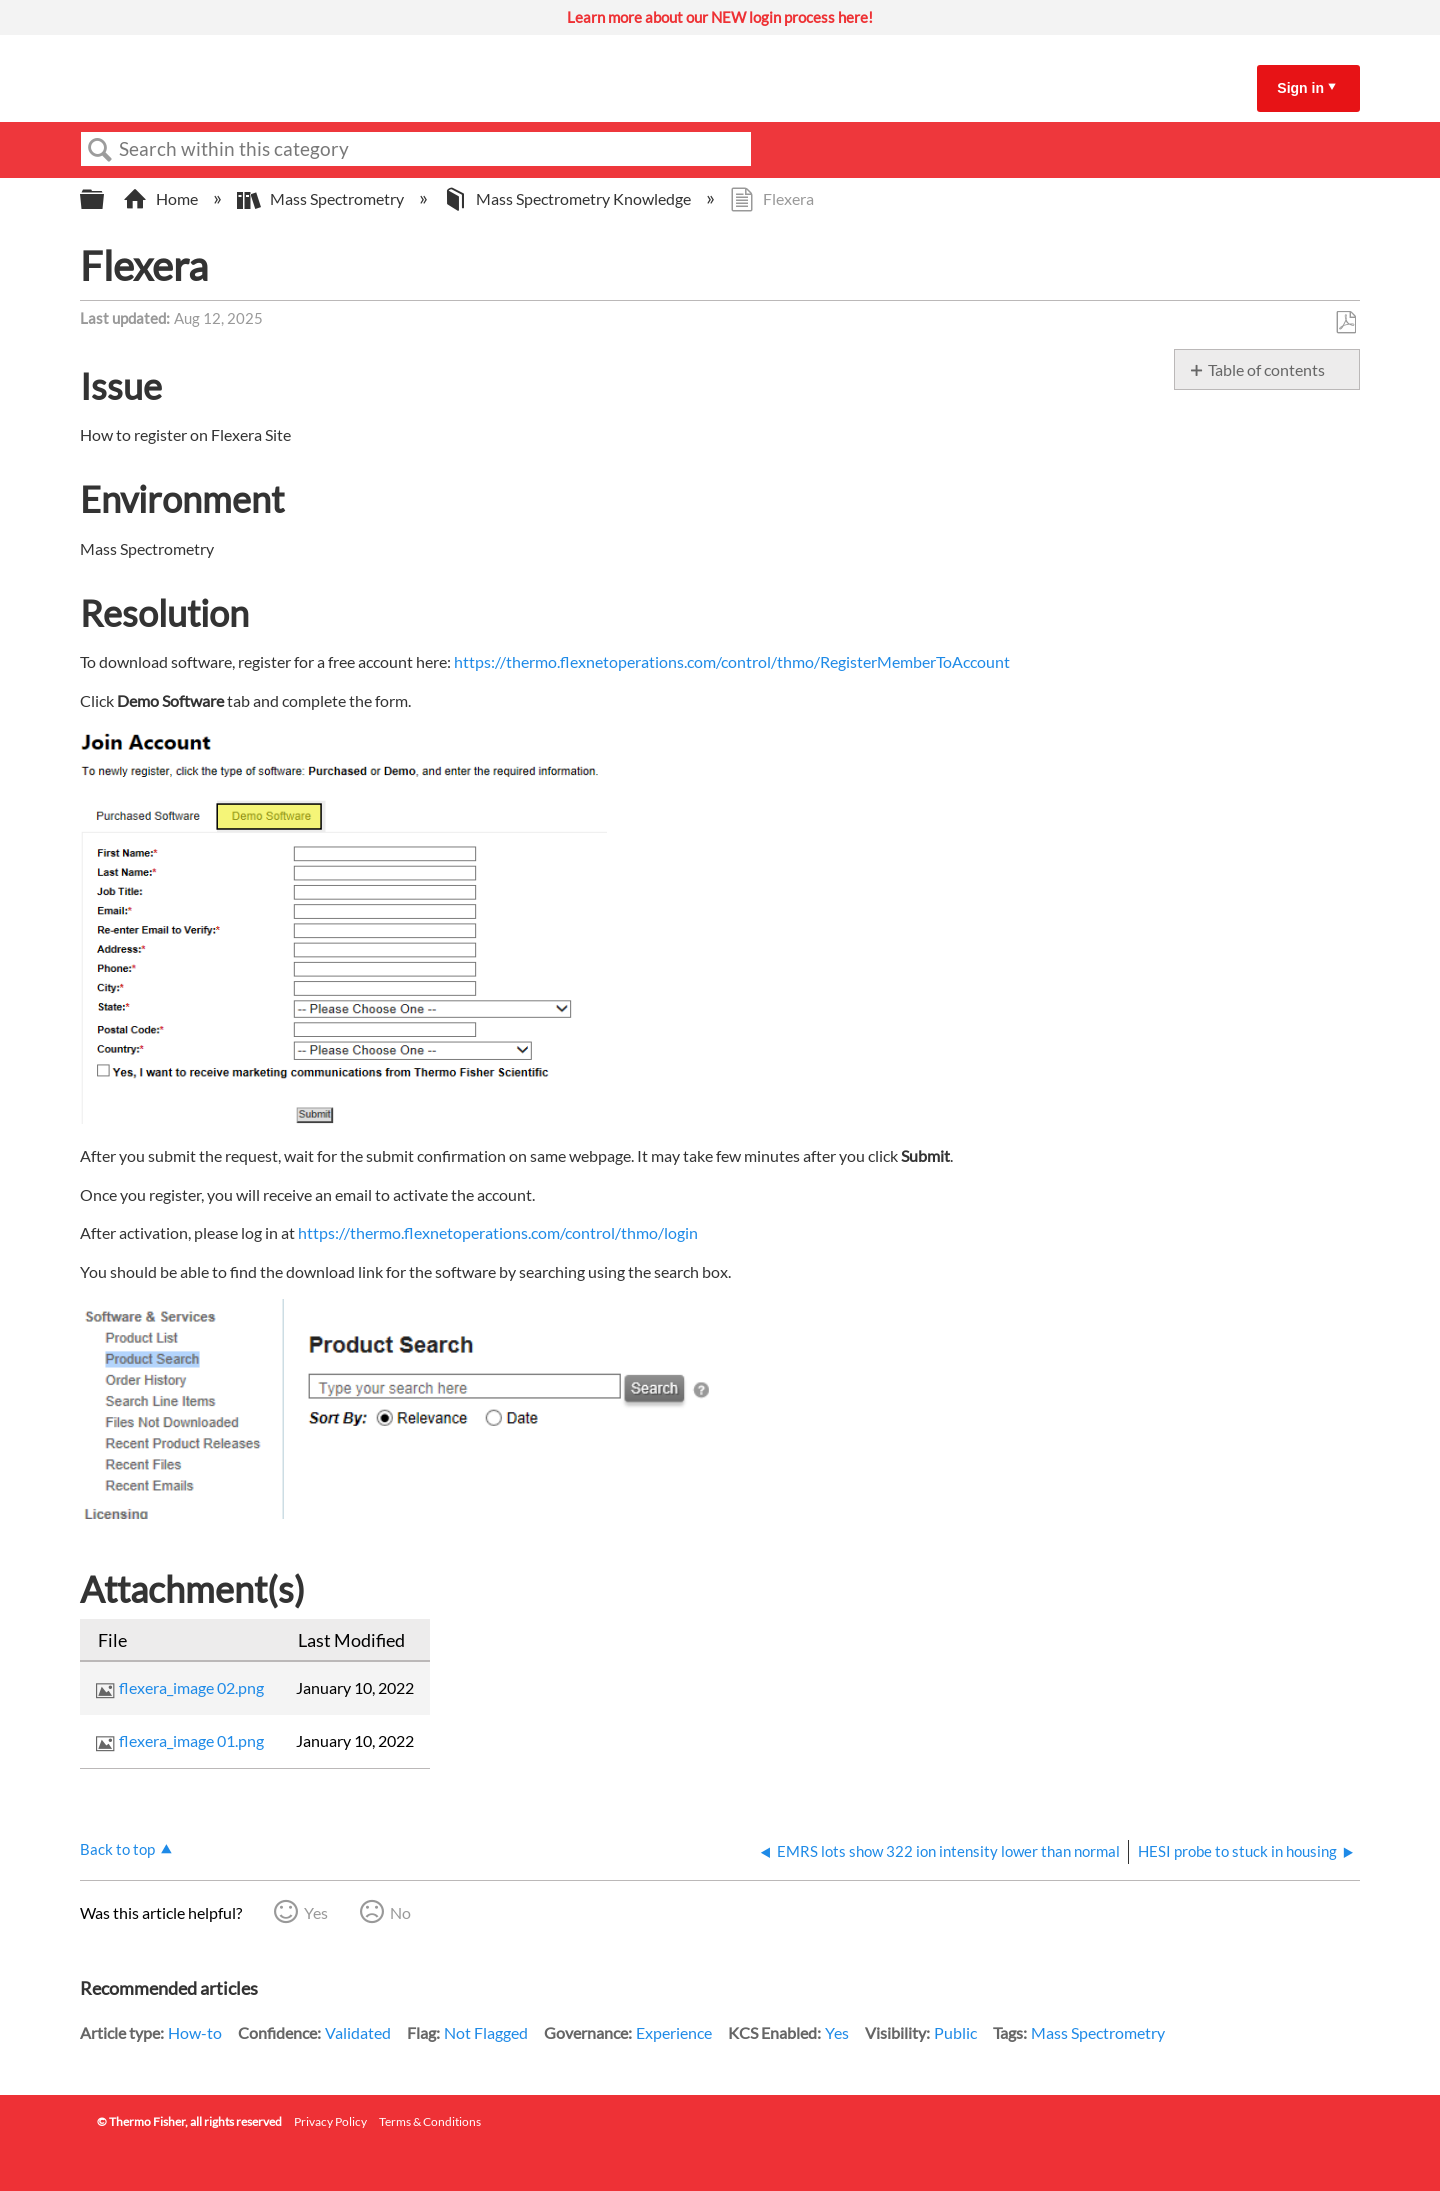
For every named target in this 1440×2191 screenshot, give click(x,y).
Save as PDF (1345, 323)
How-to (195, 2032)
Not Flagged (486, 2032)
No (400, 1912)
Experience (674, 2032)
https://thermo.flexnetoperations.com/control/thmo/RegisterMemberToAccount (732, 661)
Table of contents (1266, 369)
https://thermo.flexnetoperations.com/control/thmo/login (498, 1232)
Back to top (117, 1849)
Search (100, 150)
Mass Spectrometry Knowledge (568, 198)
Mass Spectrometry (322, 198)
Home (162, 198)
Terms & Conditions (430, 2121)
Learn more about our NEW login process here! (720, 17)
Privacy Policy (330, 2121)
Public (955, 2032)
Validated (358, 2032)
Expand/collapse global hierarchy (105, 199)
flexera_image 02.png (191, 1687)
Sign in (1300, 88)
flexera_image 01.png (191, 1740)
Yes (316, 1912)
